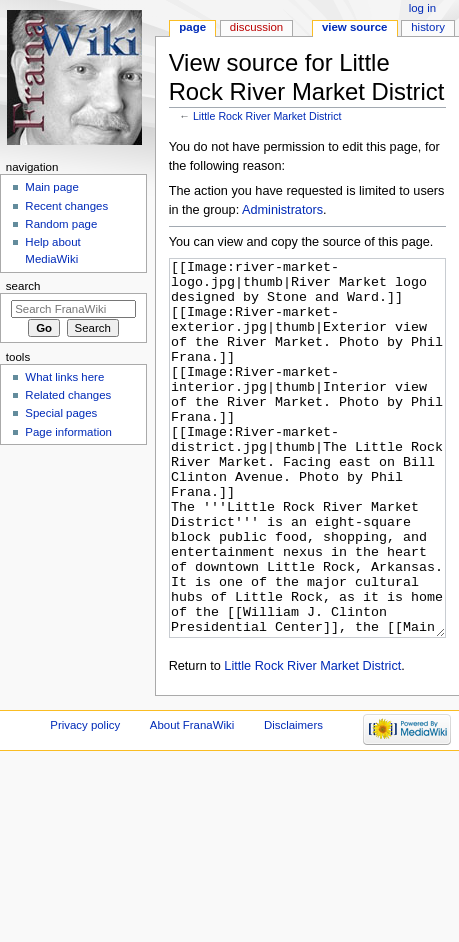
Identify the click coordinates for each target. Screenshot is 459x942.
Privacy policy (85, 800)
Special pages (61, 413)
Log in (422, 8)
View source (355, 27)
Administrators (282, 210)
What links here (64, 377)
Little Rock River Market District (267, 116)
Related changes (68, 395)
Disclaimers (293, 800)
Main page (52, 187)
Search (23, 286)
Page (192, 27)
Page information (68, 432)
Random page (61, 224)
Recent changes (66, 206)
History (428, 27)
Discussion (256, 27)
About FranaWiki (192, 800)
